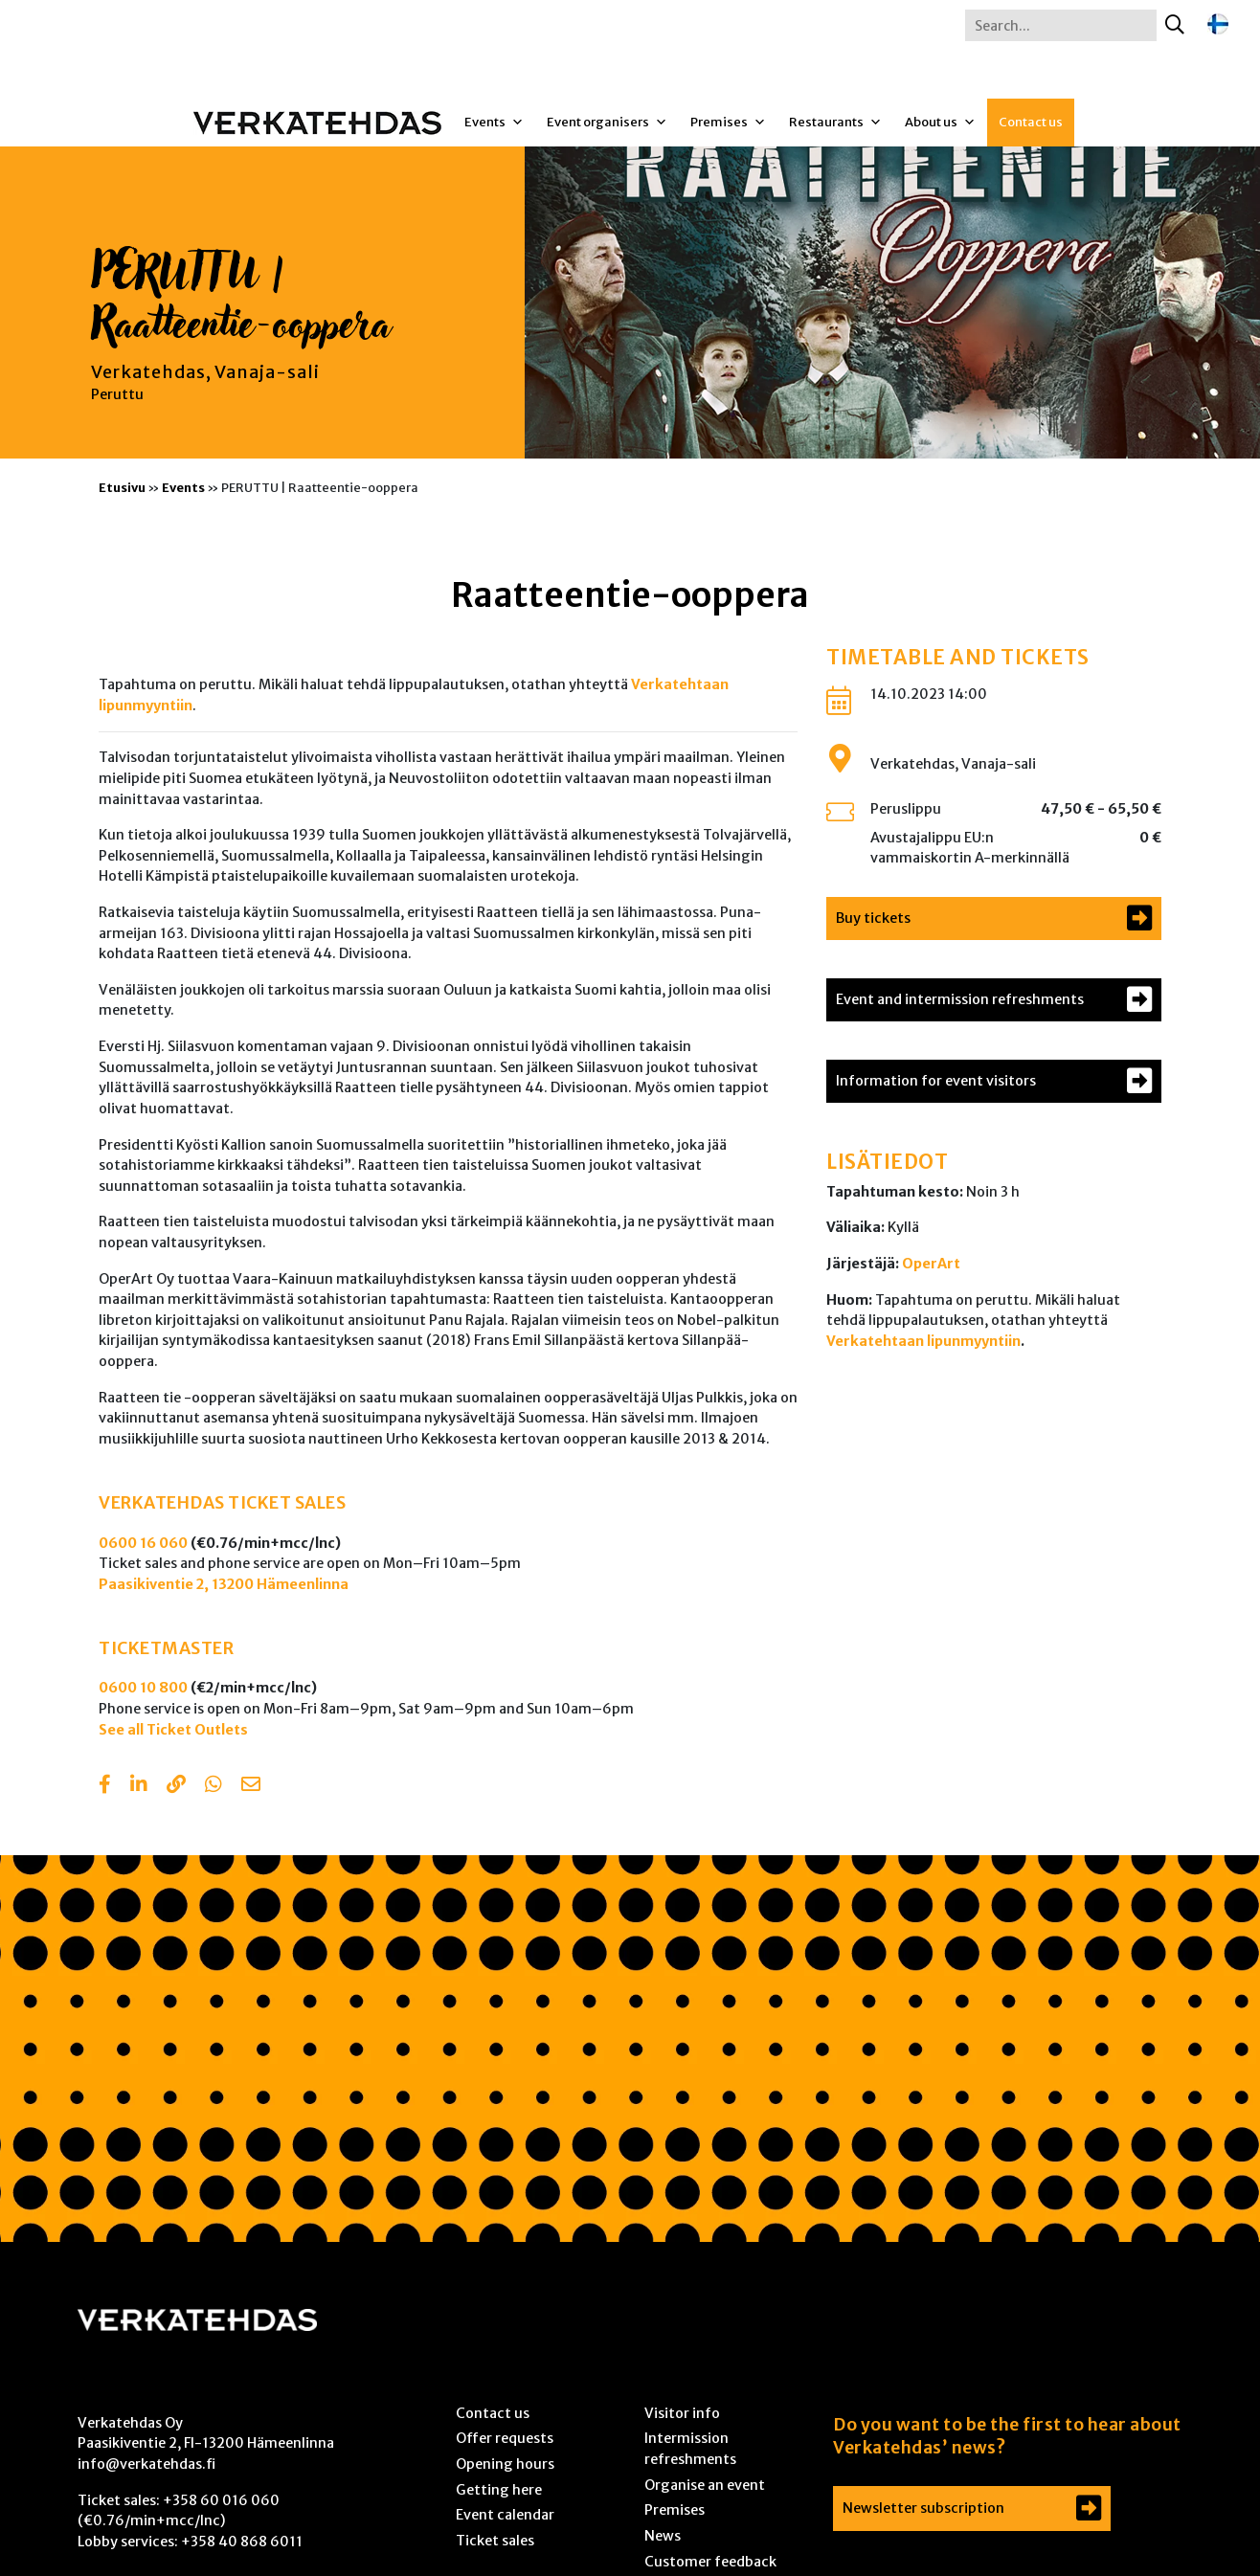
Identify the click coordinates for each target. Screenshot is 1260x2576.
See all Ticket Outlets (173, 1729)
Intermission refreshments (690, 2449)
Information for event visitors (936, 1080)
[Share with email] (250, 1786)
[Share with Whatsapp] (213, 1786)
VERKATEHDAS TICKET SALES (222, 1502)
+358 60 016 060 (221, 2500)
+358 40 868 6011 (242, 2541)
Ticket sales (495, 2540)
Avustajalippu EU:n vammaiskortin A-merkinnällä (969, 848)
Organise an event (704, 2485)
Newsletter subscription (923, 2508)
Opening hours (505, 2464)
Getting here (499, 2489)
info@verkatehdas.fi (146, 2464)
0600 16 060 (143, 1543)
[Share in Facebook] (105, 1786)
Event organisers (607, 122)
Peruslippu (905, 809)
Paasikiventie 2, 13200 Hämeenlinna (224, 1584)
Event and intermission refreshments (960, 999)
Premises (728, 122)
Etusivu (122, 487)
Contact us (1031, 122)
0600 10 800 (143, 1687)
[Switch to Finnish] (1218, 24)
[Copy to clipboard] (176, 1786)
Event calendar (505, 2514)
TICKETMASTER (166, 1648)
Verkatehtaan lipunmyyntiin (923, 1341)
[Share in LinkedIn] (138, 1786)
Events (494, 122)
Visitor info (682, 2413)
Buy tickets (873, 918)
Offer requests (504, 2438)
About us (940, 122)
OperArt (931, 1263)
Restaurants (835, 122)
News (662, 2535)
